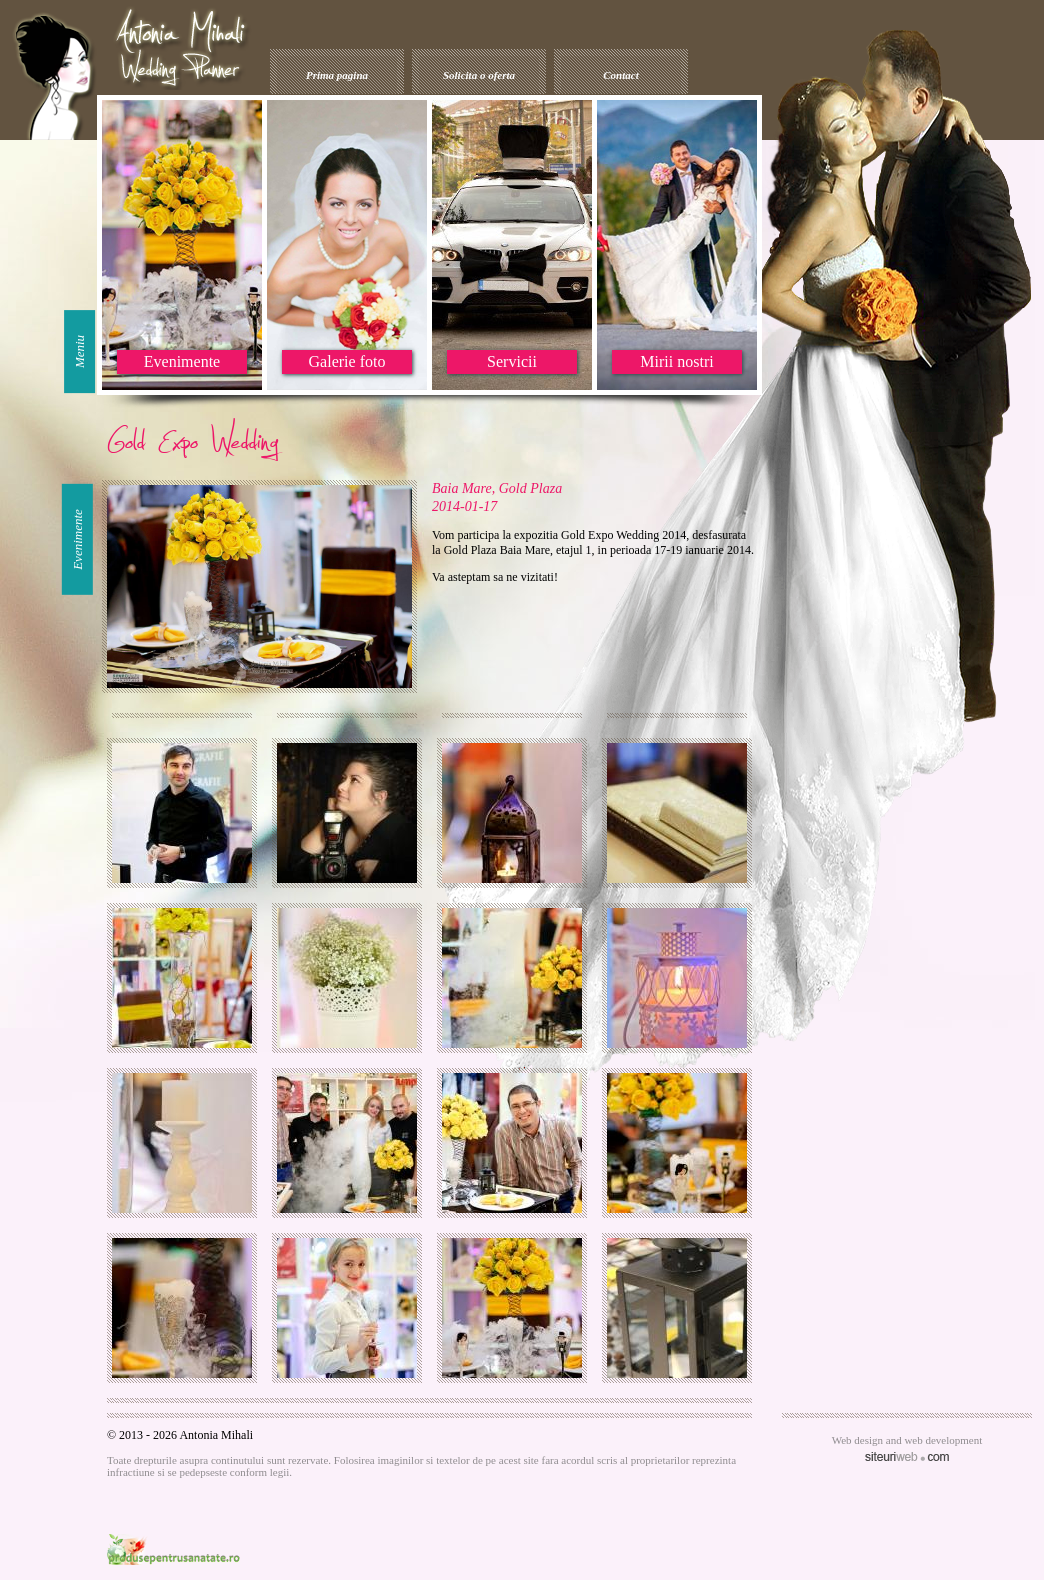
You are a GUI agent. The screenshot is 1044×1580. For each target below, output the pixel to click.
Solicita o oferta (479, 75)
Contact (620, 75)
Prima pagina (337, 75)
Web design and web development (907, 1440)
